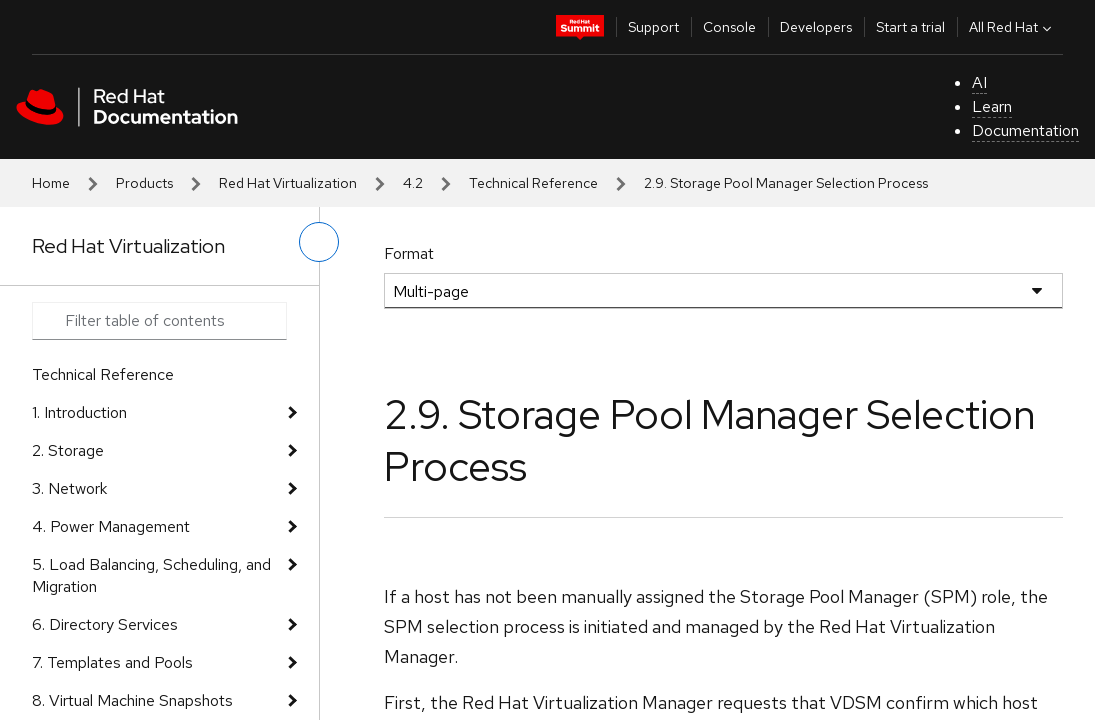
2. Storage (68, 450)
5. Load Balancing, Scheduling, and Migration (151, 575)
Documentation (1025, 130)
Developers (816, 27)
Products (144, 183)
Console (729, 27)
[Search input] (159, 321)
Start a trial (910, 27)
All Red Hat (1012, 27)
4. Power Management (111, 526)
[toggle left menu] (319, 242)
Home (51, 183)
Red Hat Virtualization (288, 183)
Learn (992, 106)
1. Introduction (79, 412)
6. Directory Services (105, 624)
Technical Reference (533, 183)
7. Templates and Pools (112, 662)
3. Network (69, 488)
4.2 (413, 183)
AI (979, 82)
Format (409, 253)
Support (653, 27)
